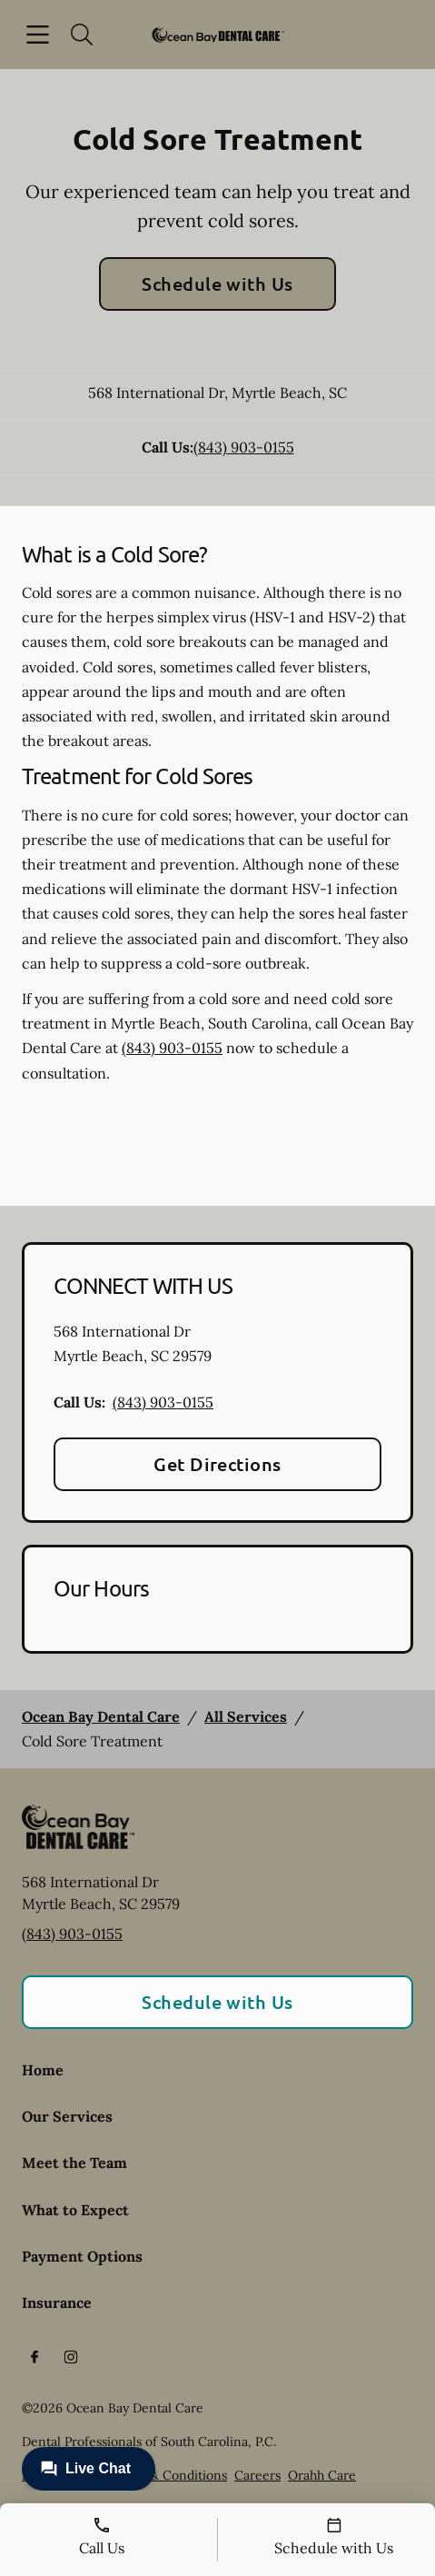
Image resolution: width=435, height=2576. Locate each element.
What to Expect (75, 2210)
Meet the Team (74, 2162)
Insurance (57, 2302)
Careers (257, 2475)
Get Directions (217, 1464)
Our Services (67, 2116)
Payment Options (82, 2256)
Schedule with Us (217, 283)
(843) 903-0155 (243, 447)
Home (43, 2070)
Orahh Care (322, 2475)
